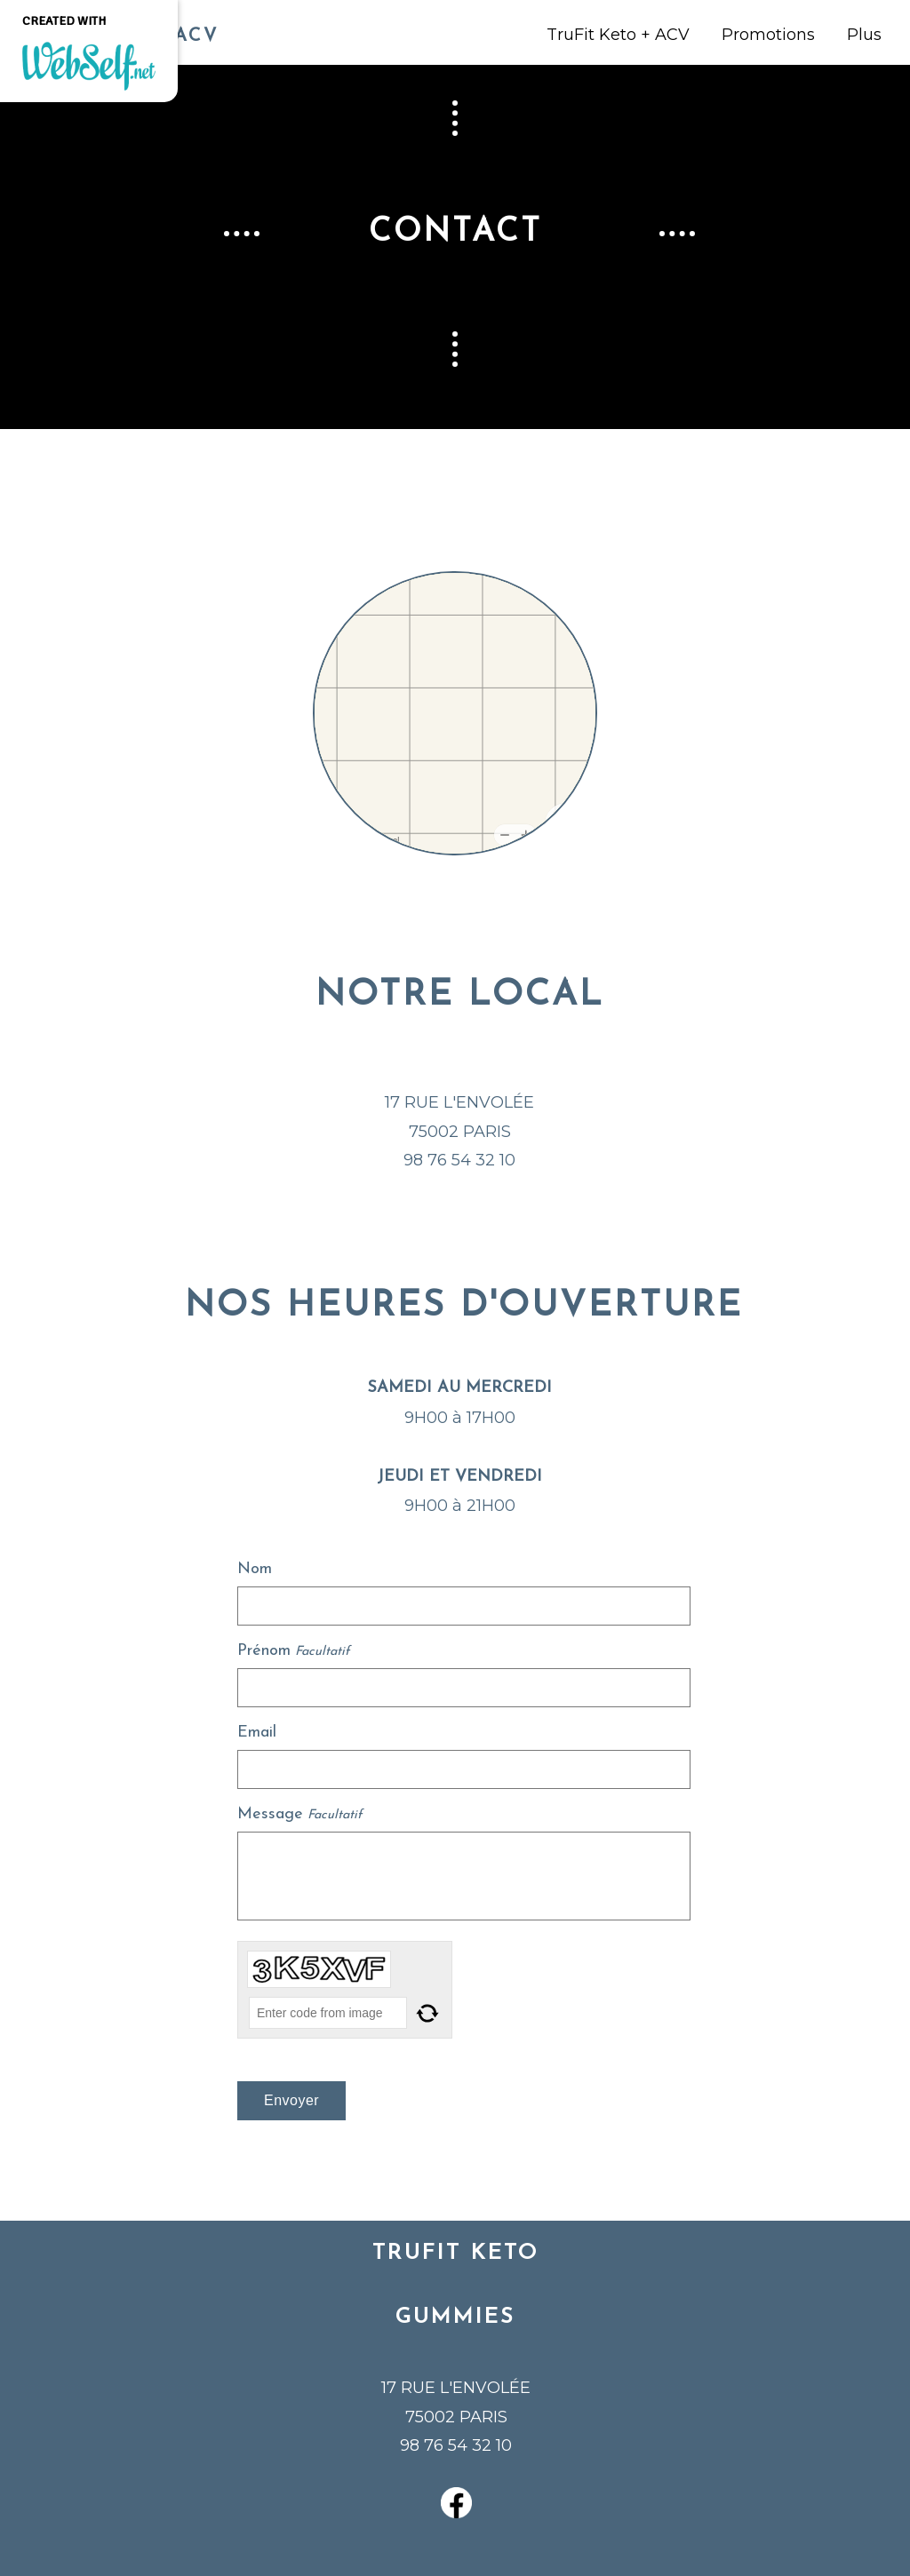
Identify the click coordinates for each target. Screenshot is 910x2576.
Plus (864, 34)
